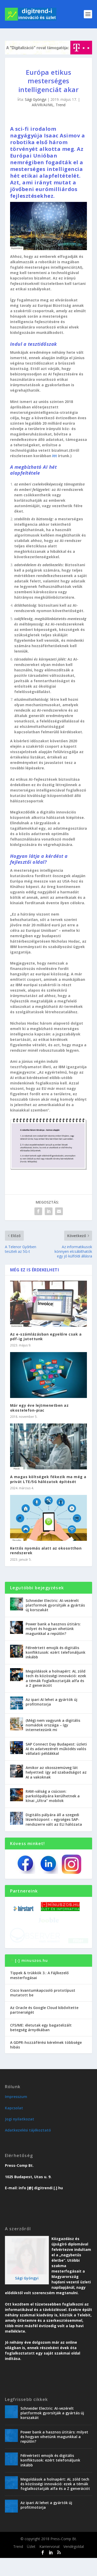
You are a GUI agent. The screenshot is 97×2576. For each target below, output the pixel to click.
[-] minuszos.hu (31, 1978)
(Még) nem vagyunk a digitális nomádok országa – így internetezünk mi (53, 1725)
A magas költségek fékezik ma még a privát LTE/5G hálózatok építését (48, 1479)
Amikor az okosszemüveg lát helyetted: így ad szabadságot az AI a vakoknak (56, 1772)
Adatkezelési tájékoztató (28, 2148)
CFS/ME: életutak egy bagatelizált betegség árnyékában (41, 2045)
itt (54, 455)
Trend (60, 104)
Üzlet (31, 2564)
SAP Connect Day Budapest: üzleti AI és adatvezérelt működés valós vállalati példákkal (56, 1749)
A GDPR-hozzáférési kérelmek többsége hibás (46, 2063)
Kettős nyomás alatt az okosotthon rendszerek (46, 1550)
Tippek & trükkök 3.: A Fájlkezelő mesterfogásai (39, 1993)
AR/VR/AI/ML (43, 104)
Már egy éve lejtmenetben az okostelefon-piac (39, 1407)
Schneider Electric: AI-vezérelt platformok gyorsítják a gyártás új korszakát (55, 1605)
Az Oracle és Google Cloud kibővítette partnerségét (44, 2028)
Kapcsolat (14, 2126)
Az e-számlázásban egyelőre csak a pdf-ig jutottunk (46, 1336)
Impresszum (16, 2114)
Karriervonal (49, 2564)
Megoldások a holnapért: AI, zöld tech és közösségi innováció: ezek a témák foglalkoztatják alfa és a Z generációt (56, 1678)
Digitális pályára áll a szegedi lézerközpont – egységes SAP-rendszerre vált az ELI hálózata (54, 1819)
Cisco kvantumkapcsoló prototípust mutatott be (42, 2010)
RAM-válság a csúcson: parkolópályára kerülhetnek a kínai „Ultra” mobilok (53, 1796)
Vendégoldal (73, 2564)
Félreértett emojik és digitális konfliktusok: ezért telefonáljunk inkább (55, 1652)
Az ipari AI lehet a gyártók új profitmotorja (51, 1702)
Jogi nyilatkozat (19, 2137)
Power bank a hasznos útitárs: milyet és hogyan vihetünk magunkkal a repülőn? (53, 1629)
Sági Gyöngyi (35, 99)
